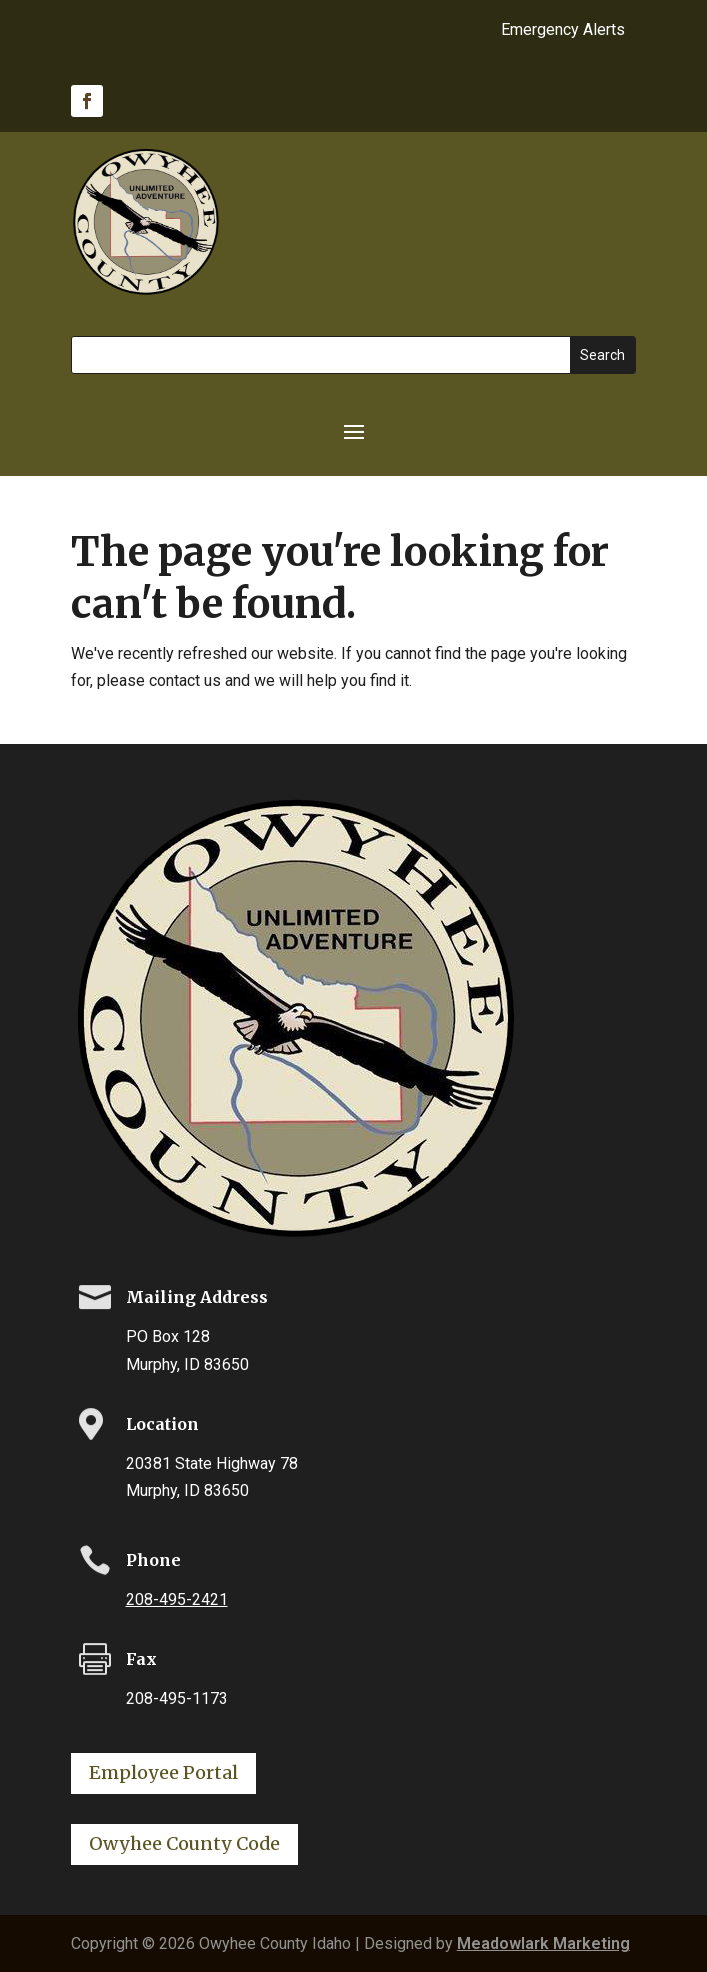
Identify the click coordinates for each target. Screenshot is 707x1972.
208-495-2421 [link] (177, 1599)
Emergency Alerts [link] (563, 31)
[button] (354, 430)
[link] (87, 101)
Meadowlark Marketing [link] (543, 1943)
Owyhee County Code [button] (184, 1843)
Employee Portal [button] (163, 1772)
